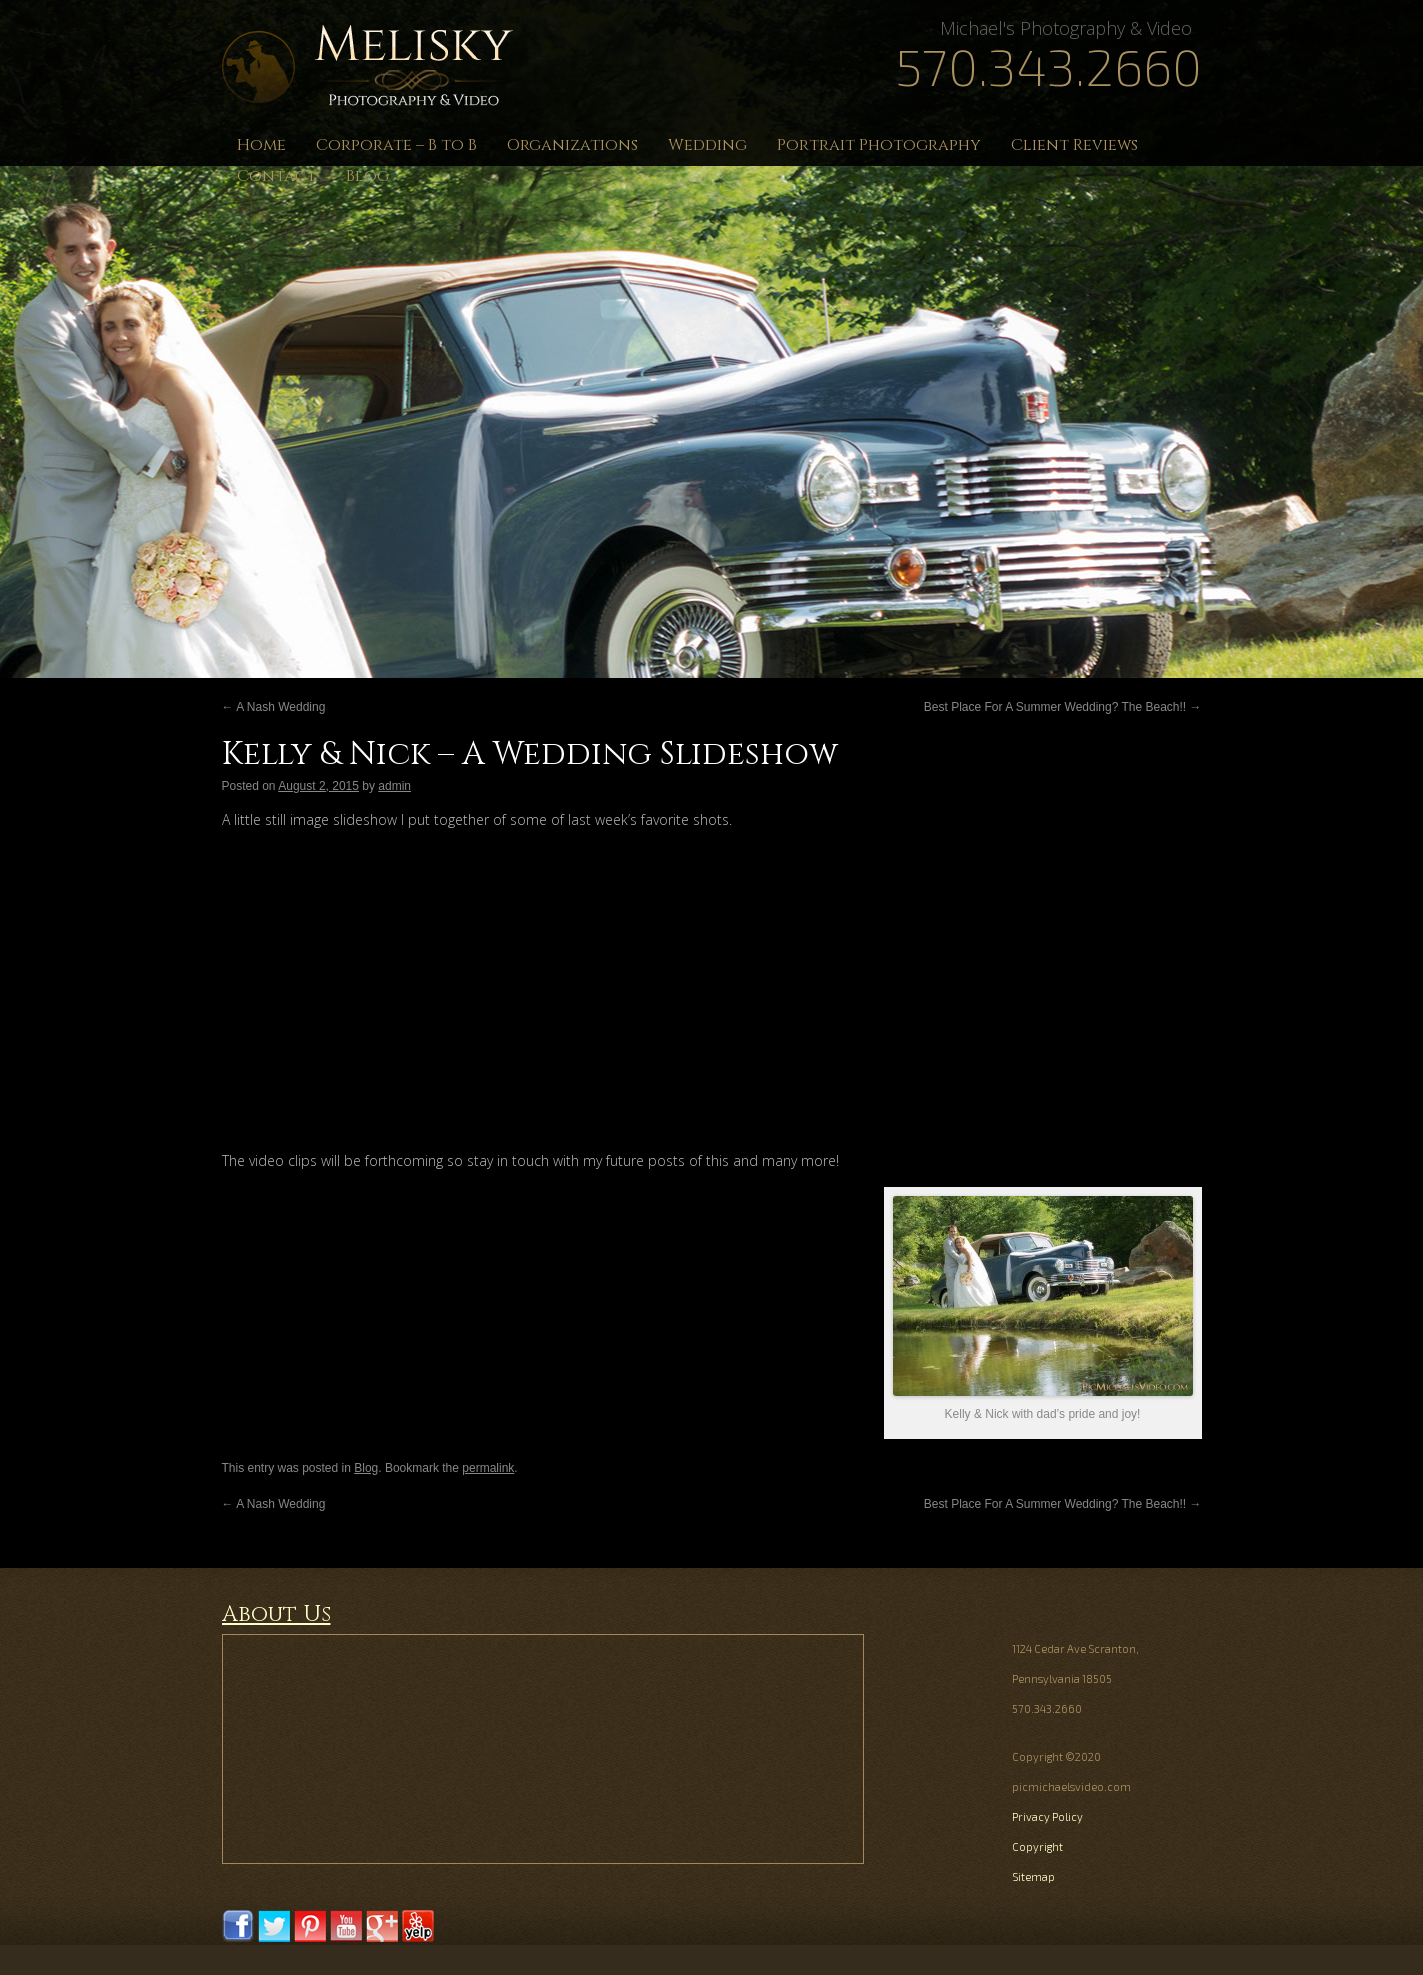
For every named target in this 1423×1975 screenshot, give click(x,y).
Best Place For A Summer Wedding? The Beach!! (1063, 707)
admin (394, 786)
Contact (276, 176)
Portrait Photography (879, 145)
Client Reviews (1074, 145)
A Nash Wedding (274, 707)
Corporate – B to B (396, 145)
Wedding (707, 145)
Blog (367, 176)
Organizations (572, 145)
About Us (276, 1614)
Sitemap (1033, 1876)
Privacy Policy (1047, 1816)
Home (261, 145)
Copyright (1037, 1846)
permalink (488, 1468)
